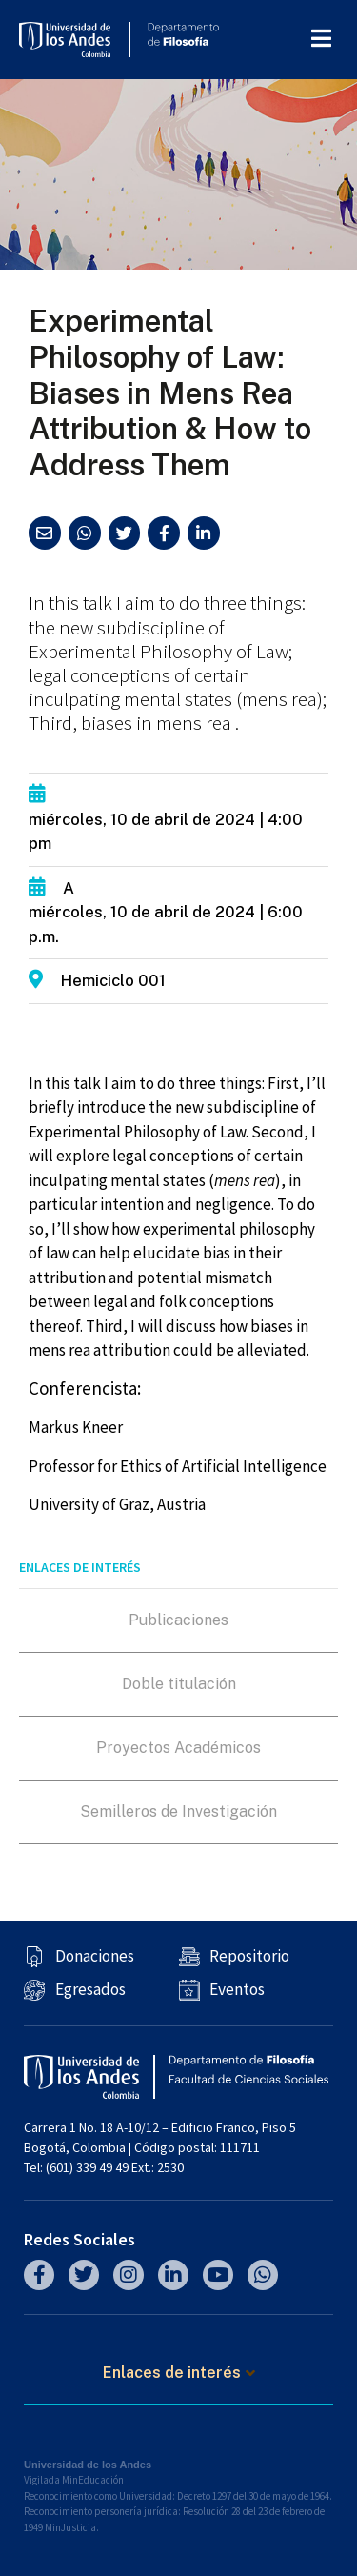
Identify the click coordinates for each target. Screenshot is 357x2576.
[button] (45, 533)
